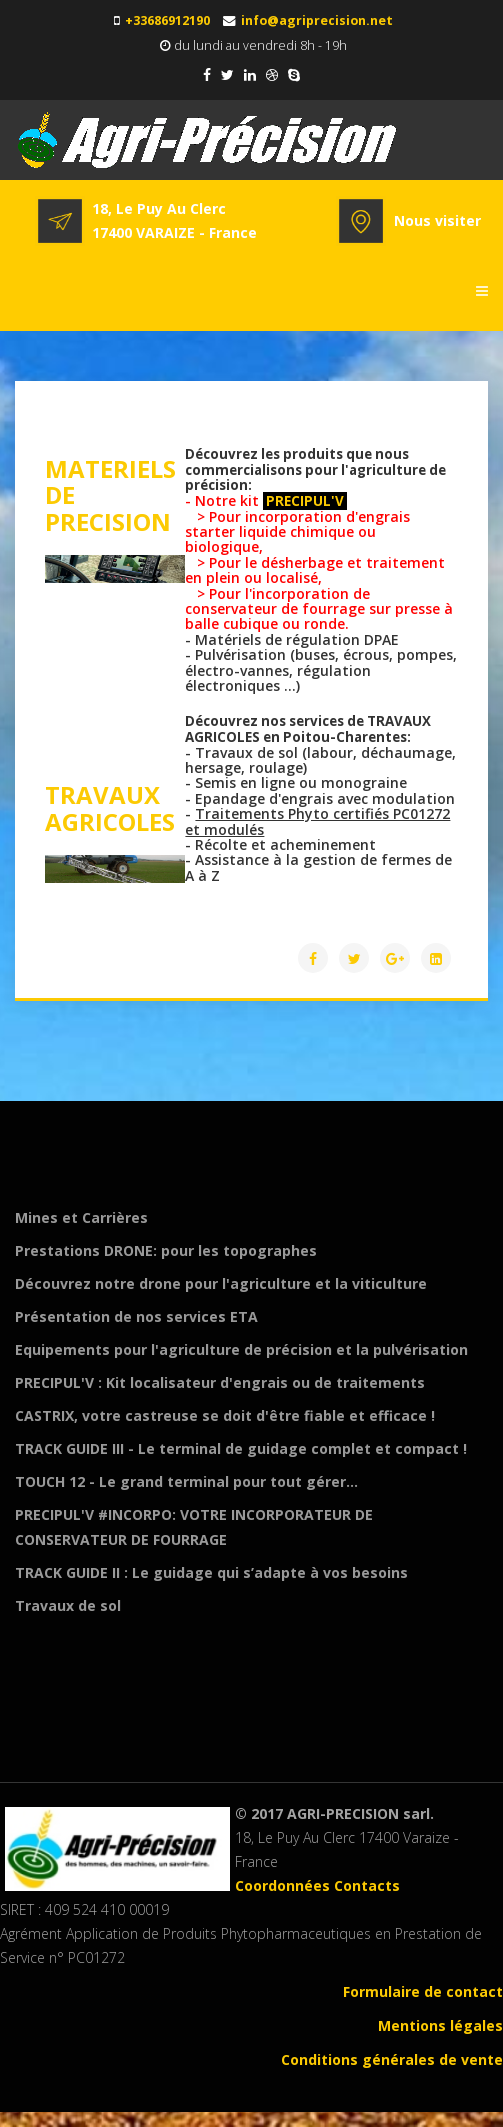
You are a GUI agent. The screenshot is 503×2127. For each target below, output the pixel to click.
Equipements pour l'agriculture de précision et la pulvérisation (241, 1349)
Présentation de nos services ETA (136, 1316)
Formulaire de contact (423, 1991)
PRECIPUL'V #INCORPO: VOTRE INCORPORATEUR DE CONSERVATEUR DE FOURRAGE (194, 1527)
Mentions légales (440, 2025)
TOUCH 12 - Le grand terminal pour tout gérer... (186, 1481)
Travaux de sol (68, 1605)
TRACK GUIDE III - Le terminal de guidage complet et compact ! (241, 1448)
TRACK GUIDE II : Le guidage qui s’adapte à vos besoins (211, 1572)
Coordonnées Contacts (317, 1885)
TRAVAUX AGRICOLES (110, 807)
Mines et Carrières (81, 1217)
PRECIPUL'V (303, 501)
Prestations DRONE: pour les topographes (166, 1250)
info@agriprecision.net (317, 20)
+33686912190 (167, 20)
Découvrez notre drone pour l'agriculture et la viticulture (221, 1283)
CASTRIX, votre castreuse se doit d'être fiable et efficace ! (225, 1415)
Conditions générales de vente (392, 2059)
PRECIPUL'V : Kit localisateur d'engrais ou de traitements (220, 1382)
